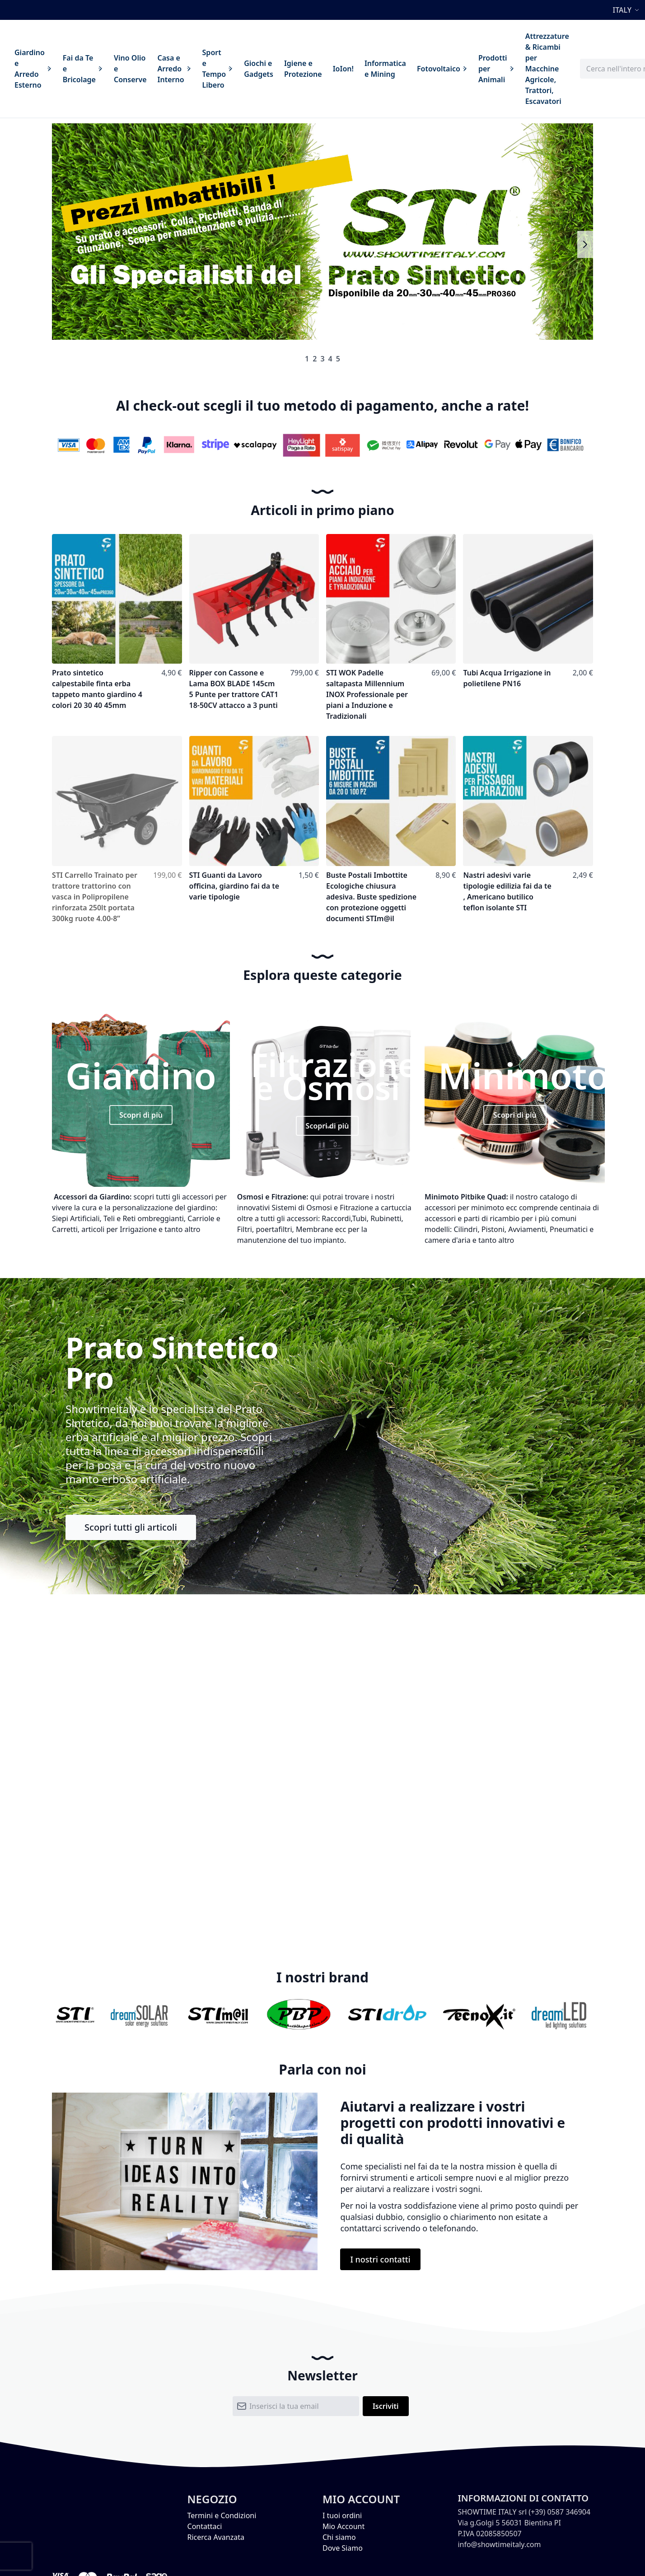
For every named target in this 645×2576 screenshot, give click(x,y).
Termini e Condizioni (222, 2515)
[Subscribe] (386, 2406)
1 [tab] (307, 359)
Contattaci (204, 2526)
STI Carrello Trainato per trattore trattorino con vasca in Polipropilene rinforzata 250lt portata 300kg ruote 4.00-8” (94, 896)
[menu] (292, 68)
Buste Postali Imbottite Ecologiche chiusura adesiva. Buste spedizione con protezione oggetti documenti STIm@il (371, 896)
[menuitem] (33, 68)
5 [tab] (338, 359)
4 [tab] (330, 359)
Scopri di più (141, 1115)
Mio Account (343, 2526)
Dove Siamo (342, 2548)
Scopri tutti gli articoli (130, 1527)
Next (585, 244)
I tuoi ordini (342, 2515)
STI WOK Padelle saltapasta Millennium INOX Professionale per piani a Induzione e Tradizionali (367, 694)
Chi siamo (339, 2537)
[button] (627, 10)
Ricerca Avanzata (215, 2537)
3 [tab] (322, 359)
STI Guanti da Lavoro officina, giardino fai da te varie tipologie (234, 886)
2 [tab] (315, 359)
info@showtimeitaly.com (499, 2544)
